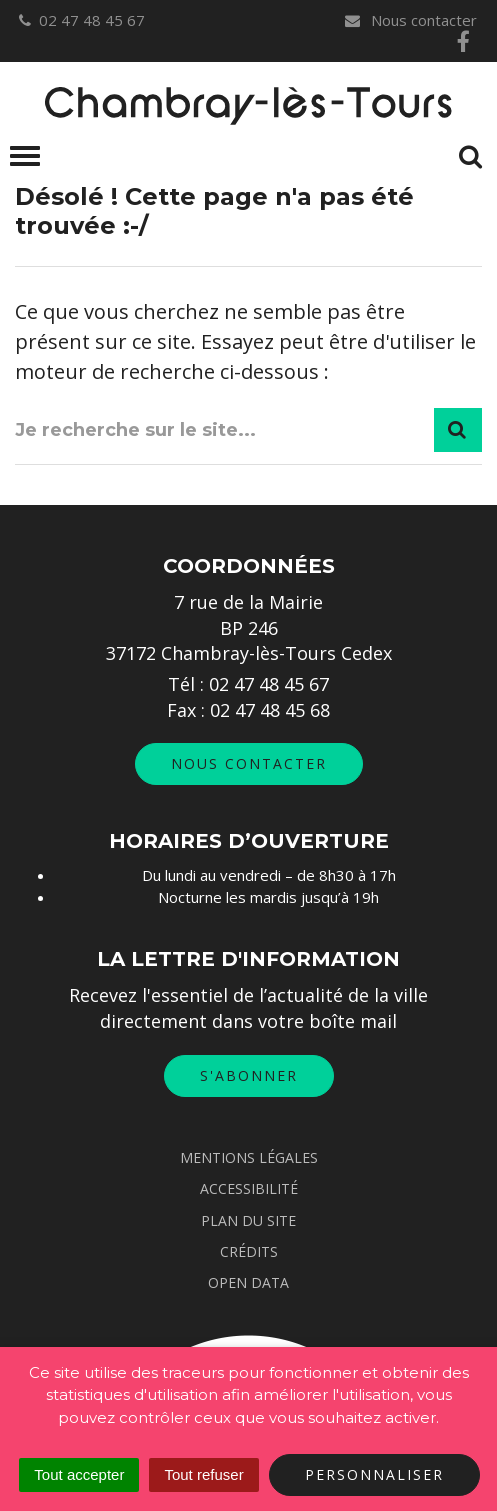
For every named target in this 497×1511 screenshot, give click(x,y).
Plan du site (248, 1220)
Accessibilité (249, 1188)
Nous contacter (410, 20)
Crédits (249, 1251)
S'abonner (249, 1075)
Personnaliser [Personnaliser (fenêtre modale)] (374, 1474)
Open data (248, 1282)
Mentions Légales (249, 1157)
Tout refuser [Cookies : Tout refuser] (203, 1474)
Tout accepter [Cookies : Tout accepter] (79, 1474)
